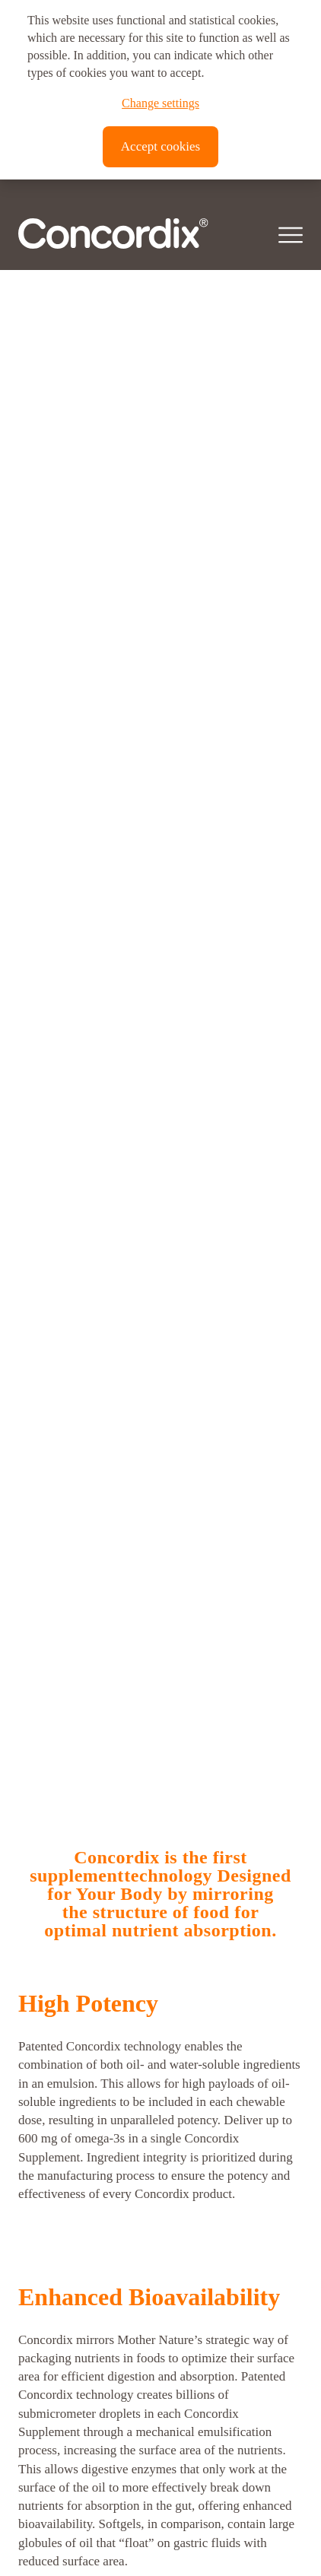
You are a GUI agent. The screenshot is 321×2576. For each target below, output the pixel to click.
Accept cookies (160, 146)
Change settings (160, 103)
